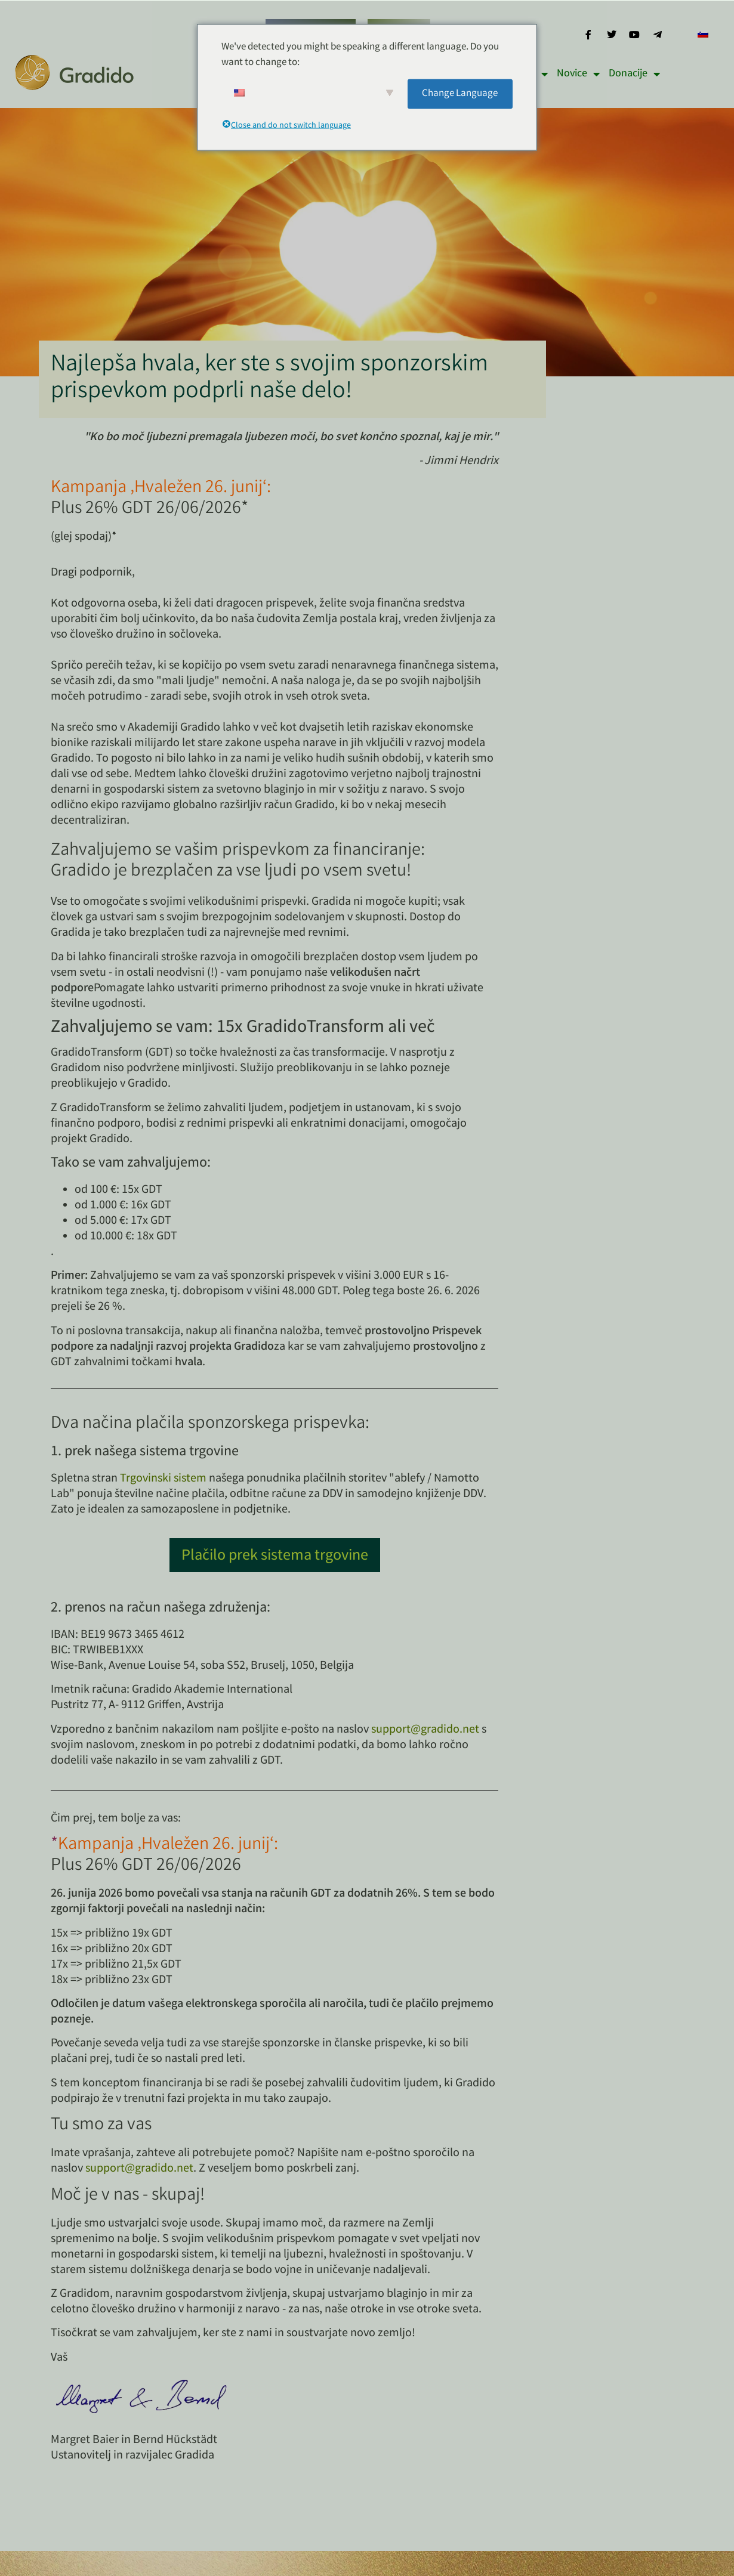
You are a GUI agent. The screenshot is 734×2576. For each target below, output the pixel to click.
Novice (578, 74)
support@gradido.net (425, 1730)
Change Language (460, 93)
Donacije (634, 74)
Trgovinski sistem (163, 1479)
